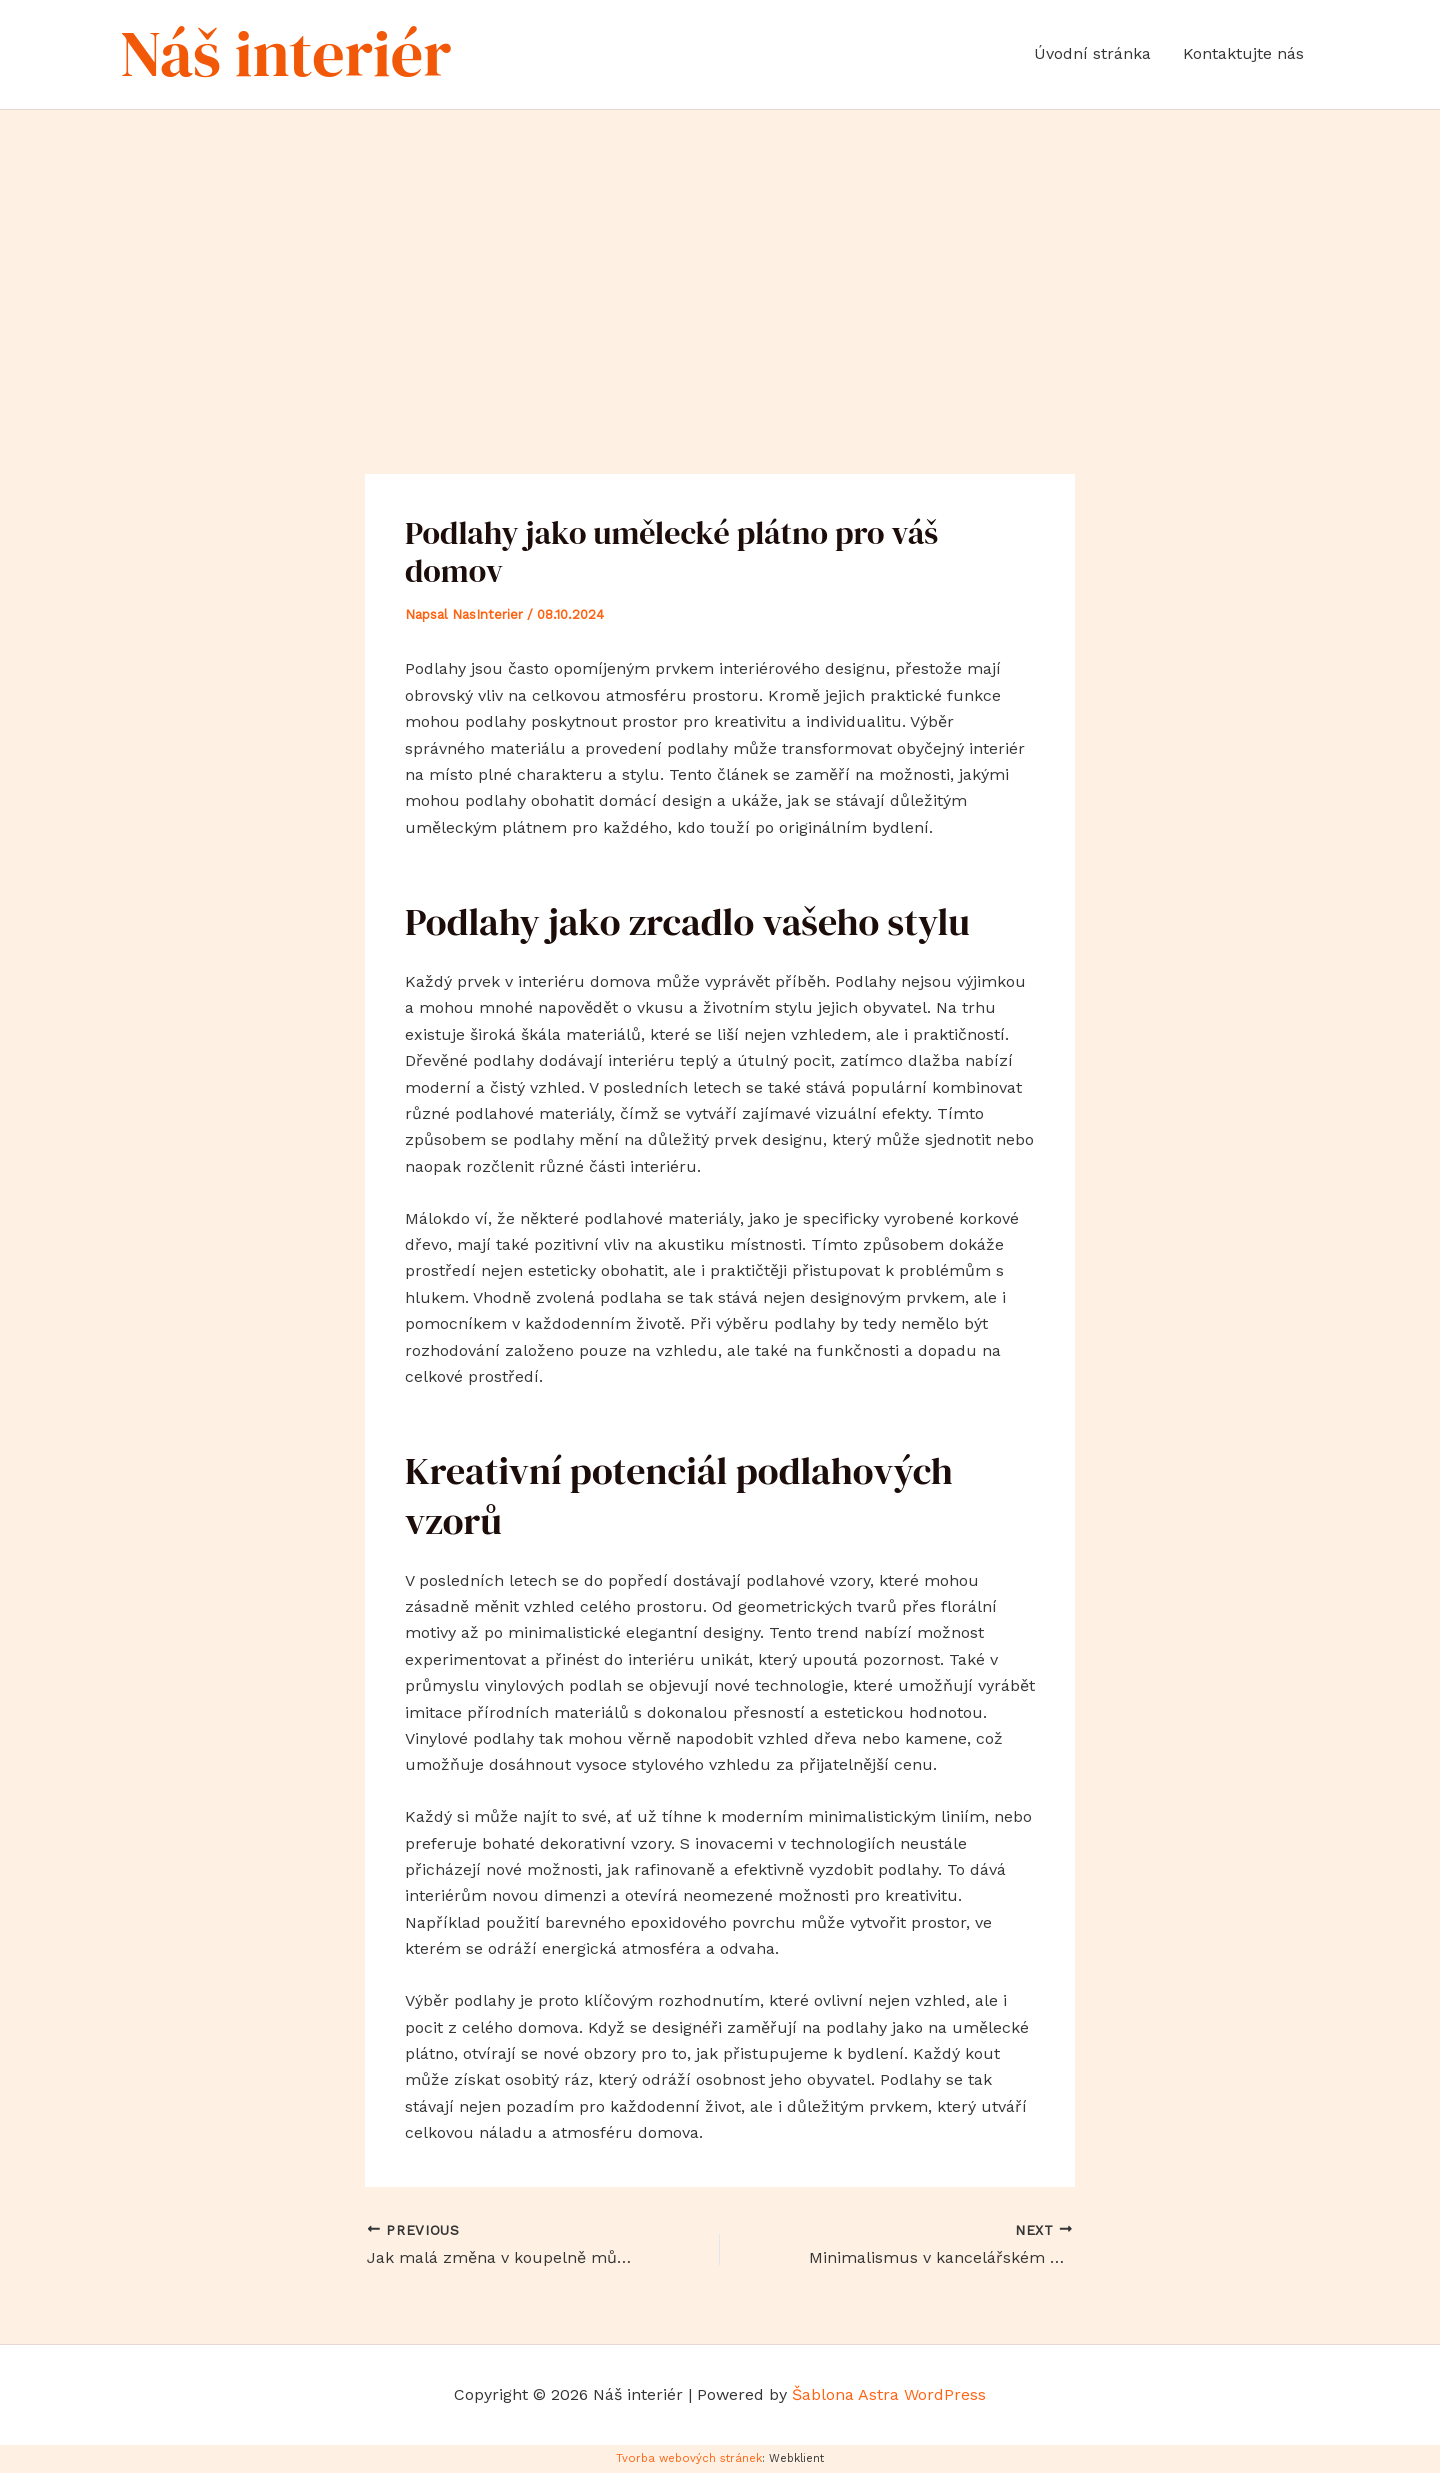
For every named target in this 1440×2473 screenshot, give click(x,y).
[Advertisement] (720, 260)
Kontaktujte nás (1243, 53)
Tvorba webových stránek (689, 2458)
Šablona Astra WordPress (889, 2394)
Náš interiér (286, 53)
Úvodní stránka (1092, 53)
